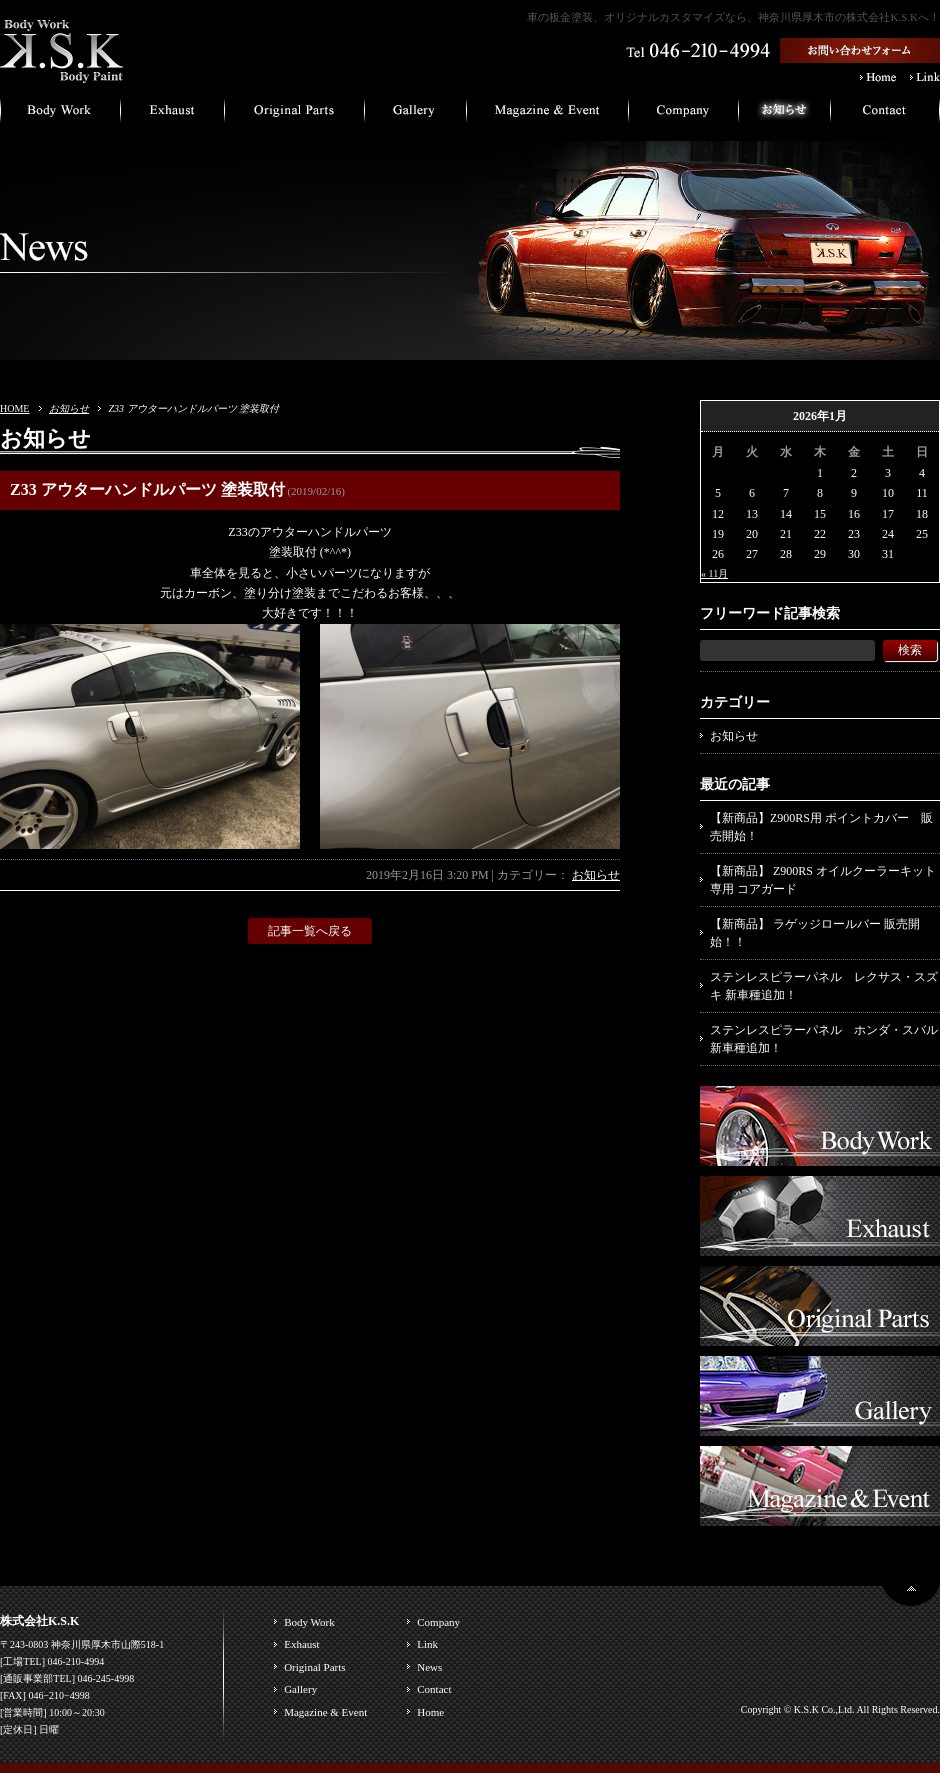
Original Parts (314, 1667)
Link (427, 1644)
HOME (14, 408)
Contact (434, 1689)
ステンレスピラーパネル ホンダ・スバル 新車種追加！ (824, 1039)
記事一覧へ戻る (310, 931)
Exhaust (301, 1644)
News (429, 1667)
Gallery (300, 1689)
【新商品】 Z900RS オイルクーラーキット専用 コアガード (823, 880)
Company (438, 1622)
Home (430, 1712)
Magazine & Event (325, 1712)
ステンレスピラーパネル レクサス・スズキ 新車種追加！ (824, 986)
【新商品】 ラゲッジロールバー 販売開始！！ (815, 933)
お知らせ (69, 408)
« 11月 (714, 573)
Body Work (309, 1622)
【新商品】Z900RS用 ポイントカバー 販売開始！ (821, 827)
